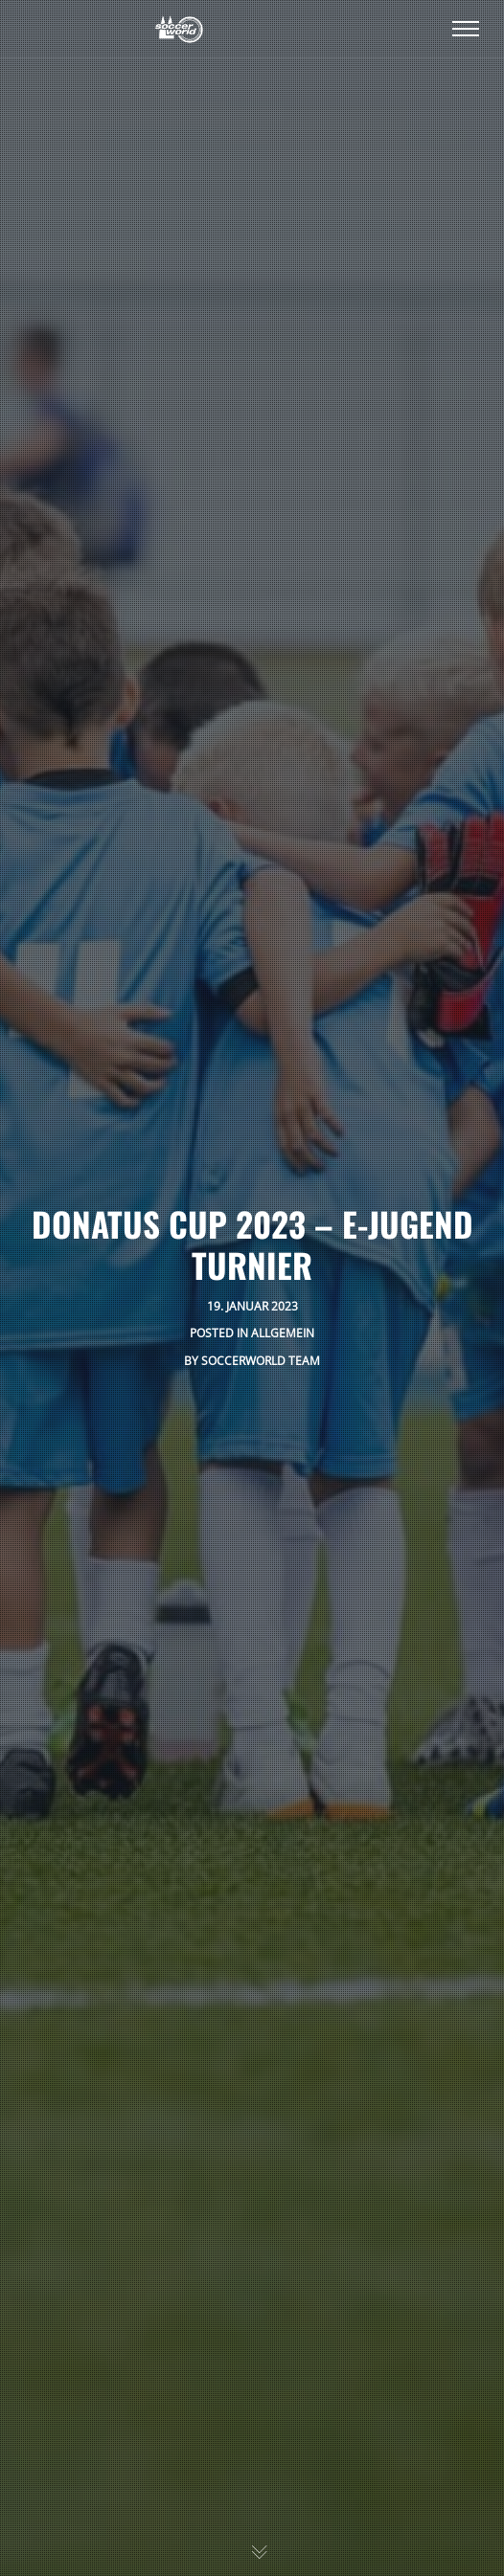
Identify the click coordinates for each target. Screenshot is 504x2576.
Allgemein (282, 1333)
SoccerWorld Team (260, 1361)
